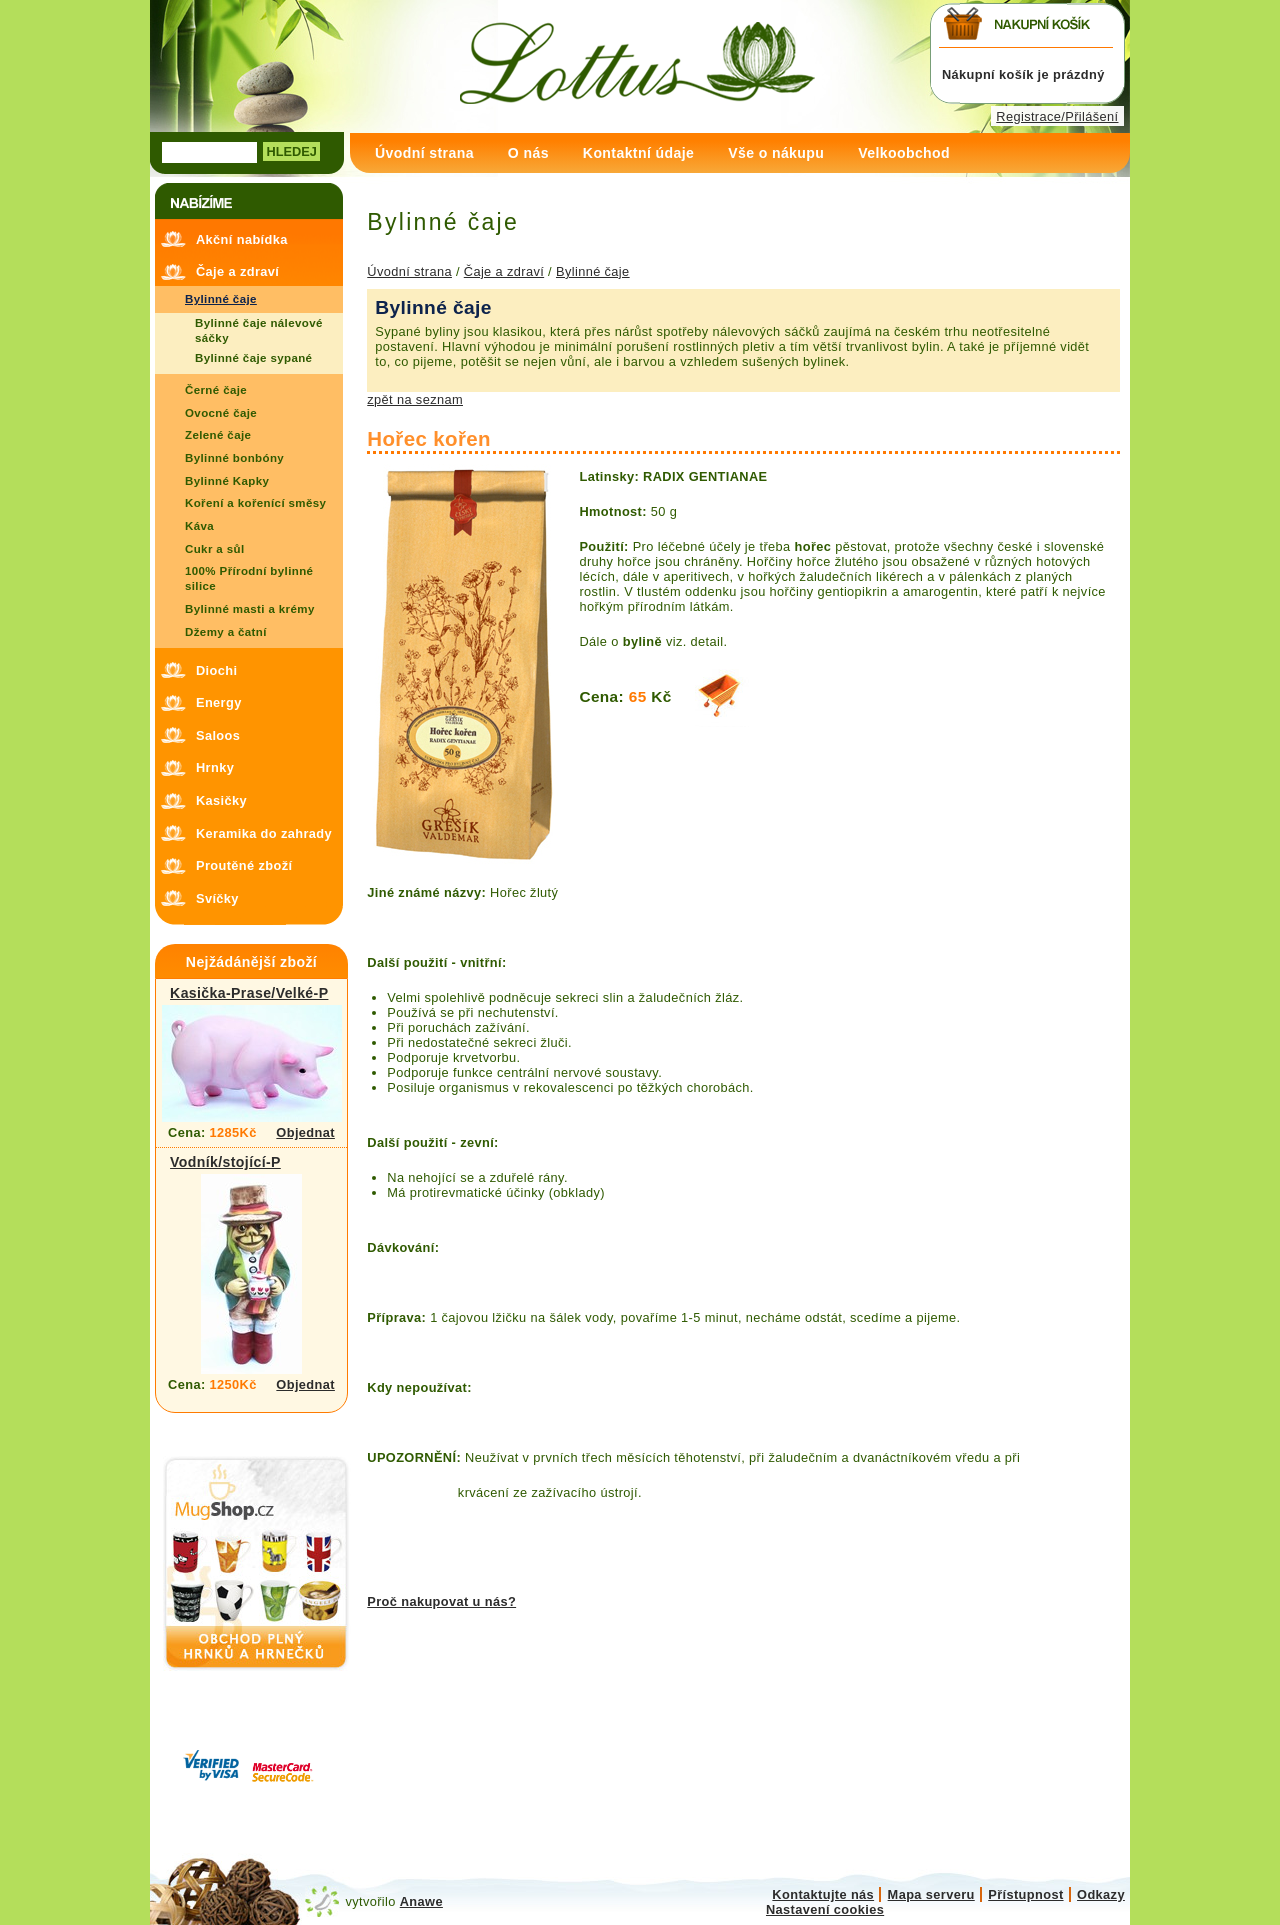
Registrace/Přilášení (1057, 116)
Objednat (305, 1132)
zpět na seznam (415, 399)
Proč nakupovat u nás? (441, 1601)
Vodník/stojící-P (225, 1162)
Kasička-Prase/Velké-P (249, 993)
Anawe (421, 1901)
